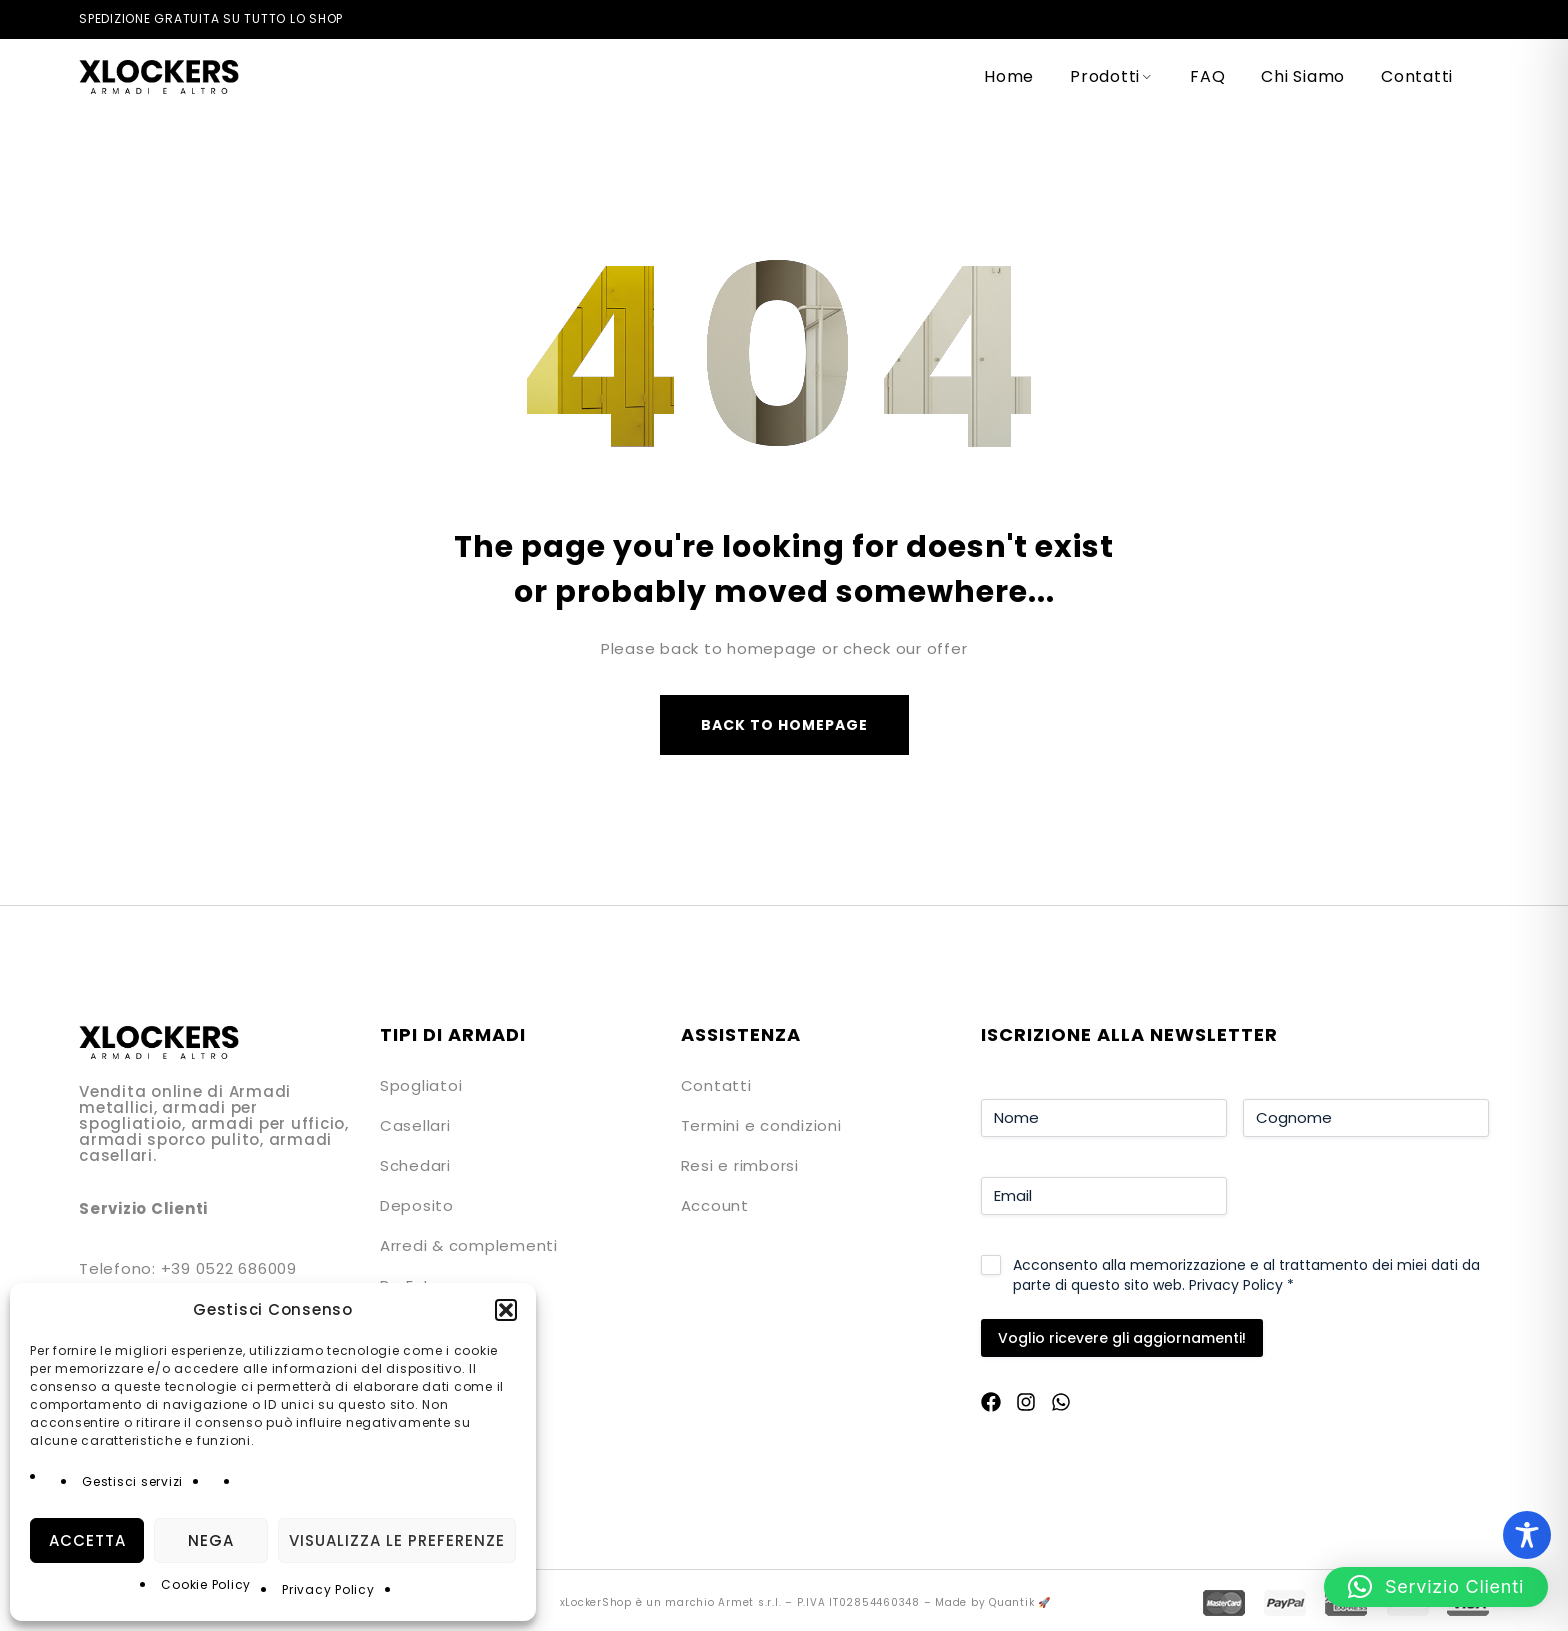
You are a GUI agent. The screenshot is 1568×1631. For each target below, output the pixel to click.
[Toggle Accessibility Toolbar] (1527, 1535)
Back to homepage (784, 725)
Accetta (87, 1540)
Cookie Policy (206, 1584)
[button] (506, 1310)
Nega (211, 1540)
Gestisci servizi (132, 1481)
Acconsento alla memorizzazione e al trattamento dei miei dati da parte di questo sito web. (1246, 1275)
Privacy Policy (328, 1589)
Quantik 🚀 (1020, 1602)
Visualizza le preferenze (397, 1540)
